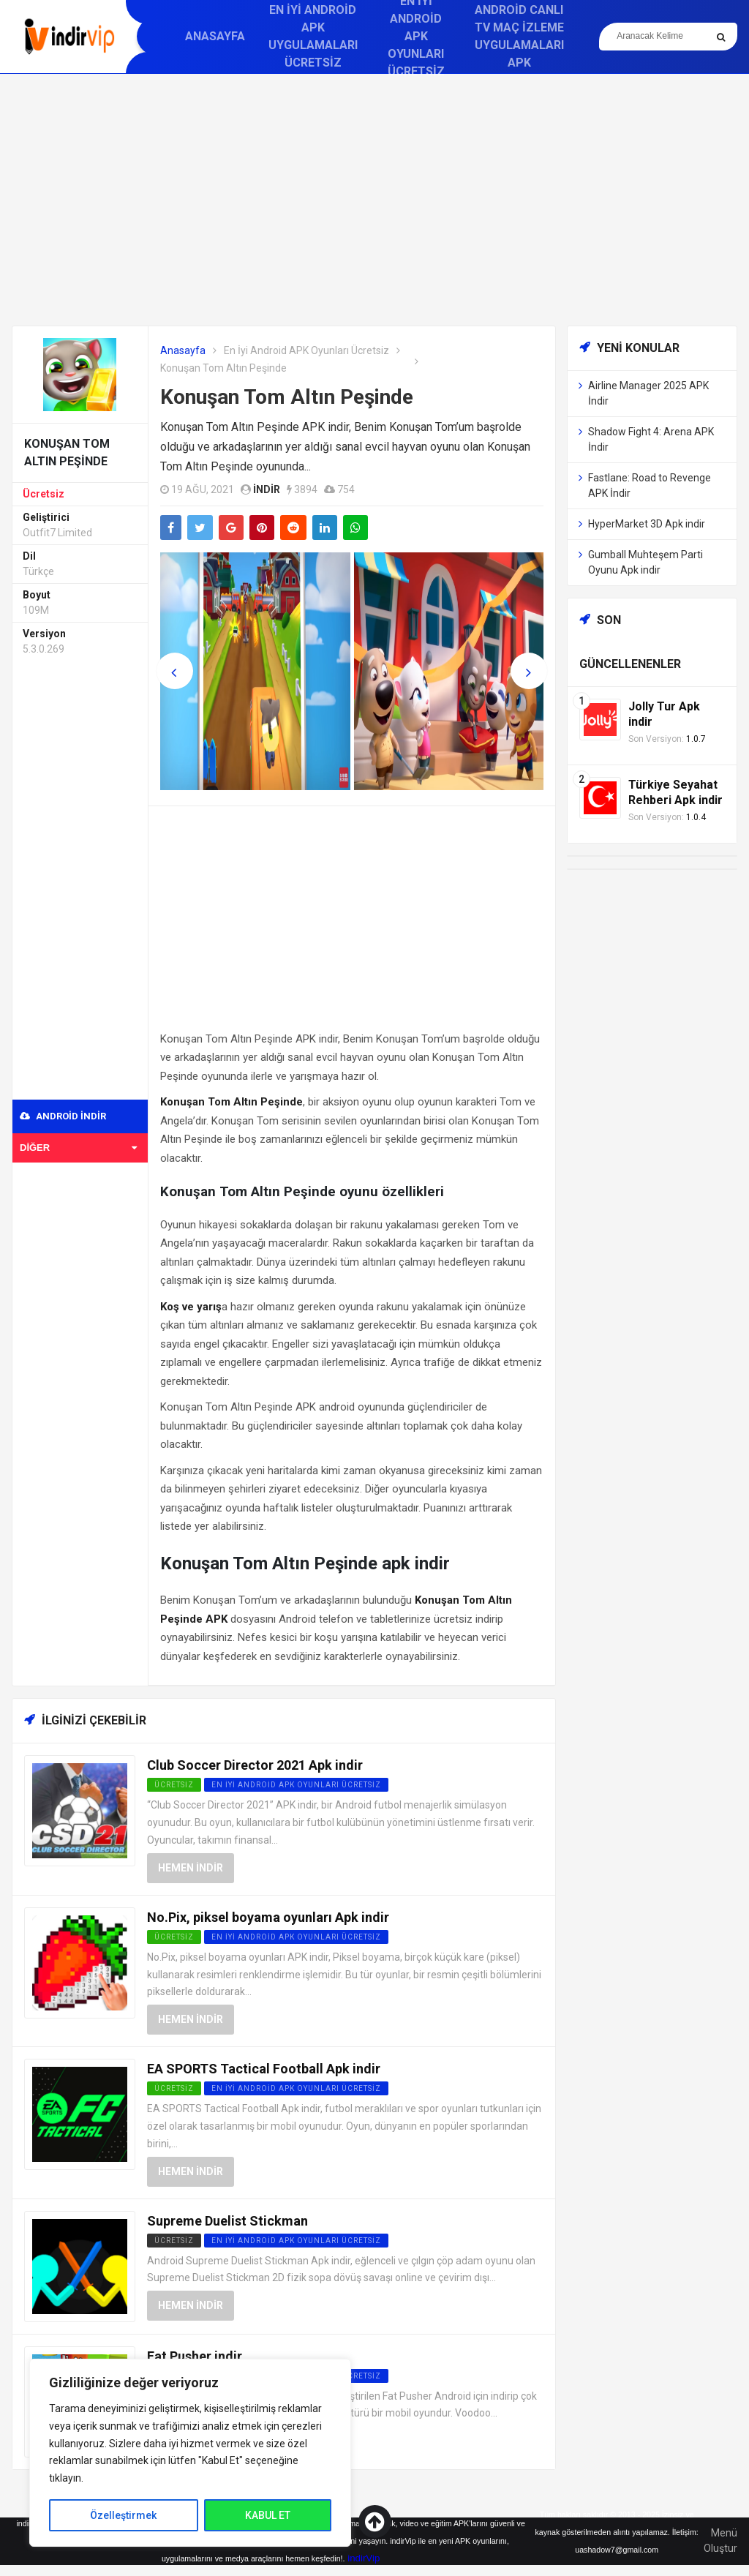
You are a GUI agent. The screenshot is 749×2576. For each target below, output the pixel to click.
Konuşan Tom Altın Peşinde (286, 397)
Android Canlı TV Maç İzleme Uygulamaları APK (519, 36)
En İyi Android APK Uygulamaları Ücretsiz (313, 36)
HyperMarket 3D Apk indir (646, 524)
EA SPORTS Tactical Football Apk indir (263, 2068)
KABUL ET (267, 2515)
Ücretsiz (43, 494)
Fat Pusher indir (194, 2356)
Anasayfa (215, 36)
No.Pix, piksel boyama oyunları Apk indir (268, 1917)
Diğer (78, 1147)
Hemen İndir (190, 1868)
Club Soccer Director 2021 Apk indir (255, 1765)
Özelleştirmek (123, 2515)
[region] (190, 2453)
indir (266, 489)
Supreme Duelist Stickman (227, 2220)
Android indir (63, 1116)
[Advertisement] (374, 199)
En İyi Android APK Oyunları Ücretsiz (306, 350)
